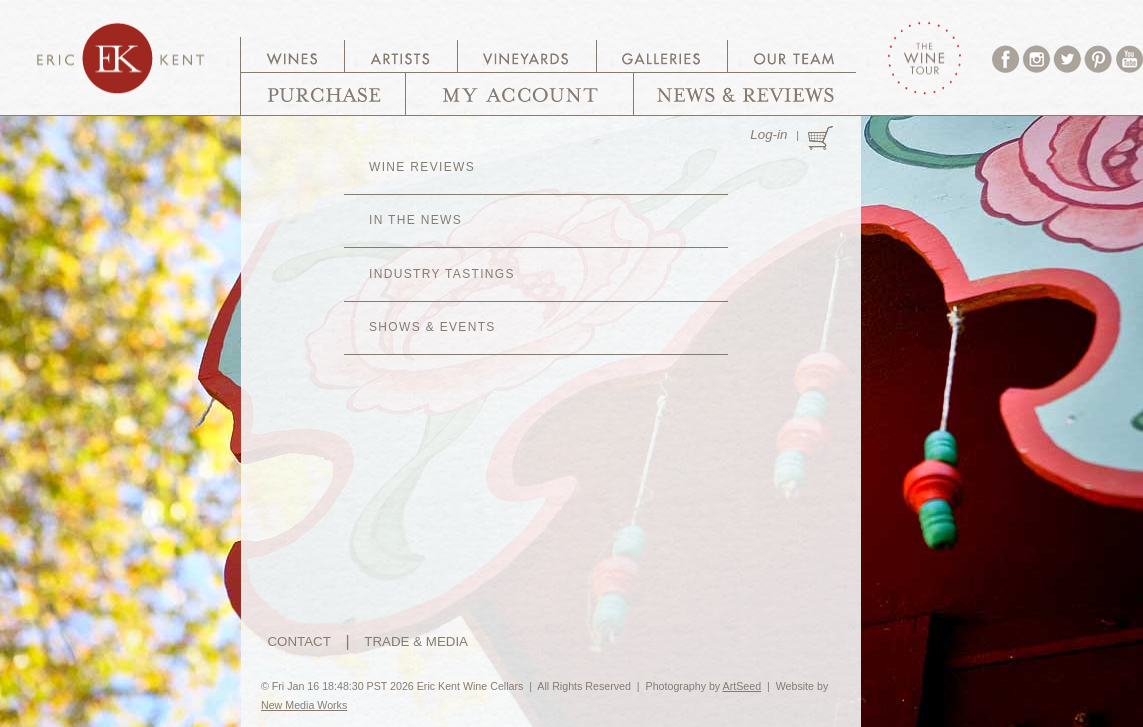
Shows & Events (432, 327)
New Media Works (304, 705)
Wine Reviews (422, 167)
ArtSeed (742, 686)
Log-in (768, 134)
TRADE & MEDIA (416, 641)
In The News (415, 220)
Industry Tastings (442, 274)
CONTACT (298, 641)
